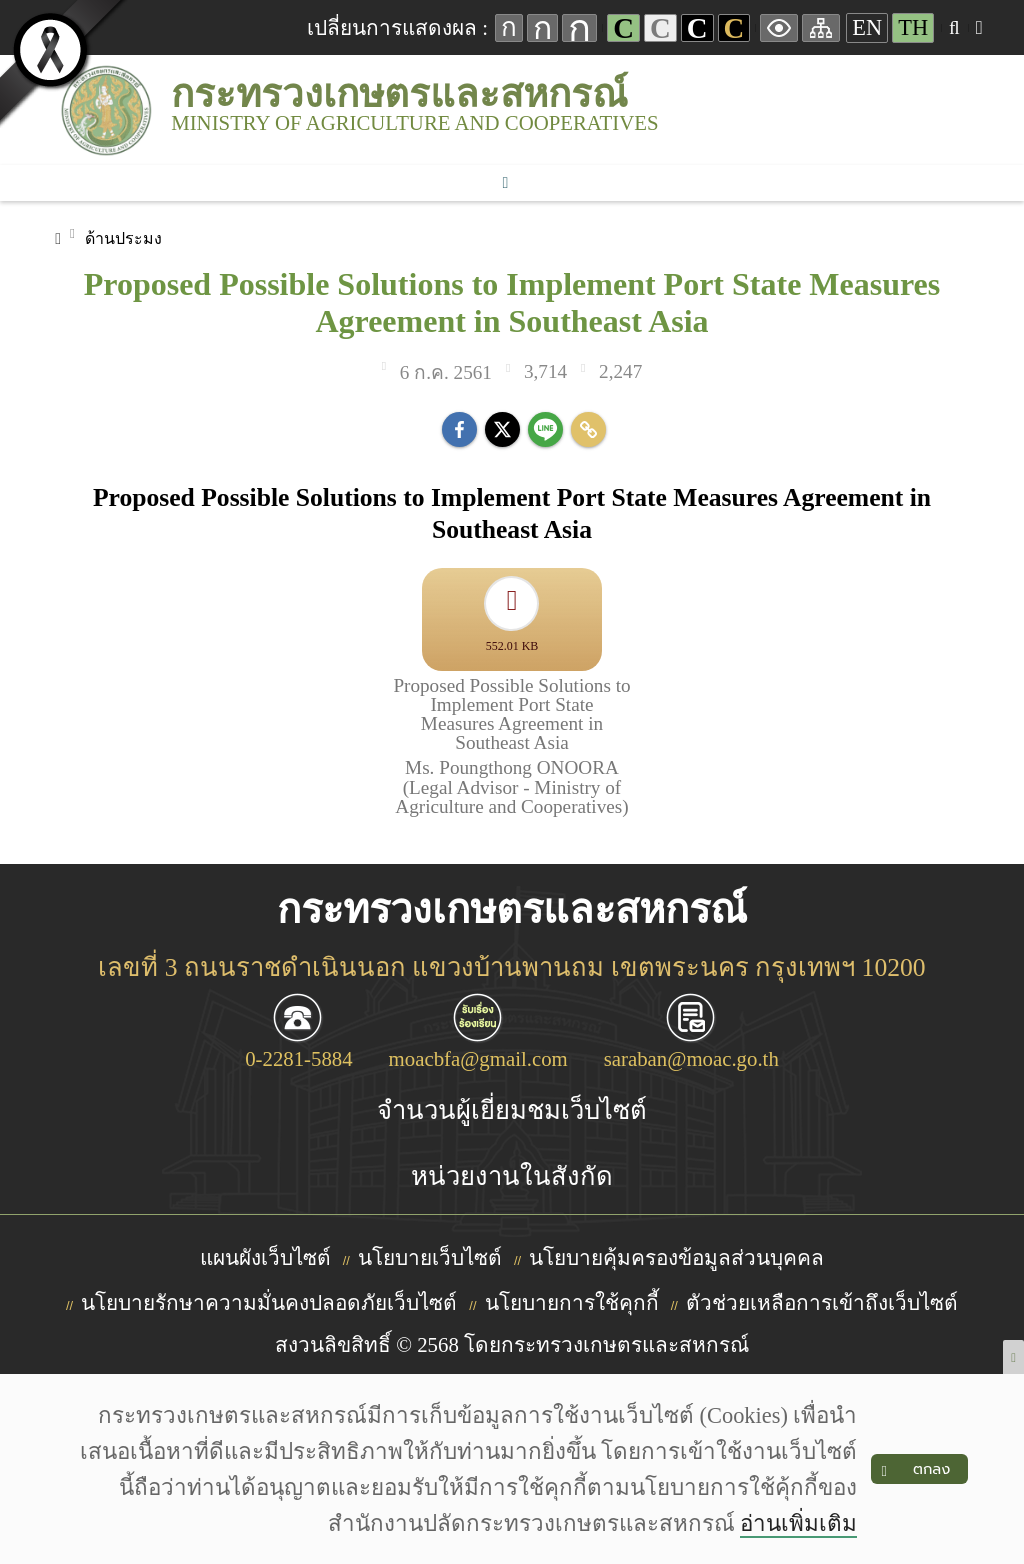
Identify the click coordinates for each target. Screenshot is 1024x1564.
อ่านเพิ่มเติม (797, 1523)
